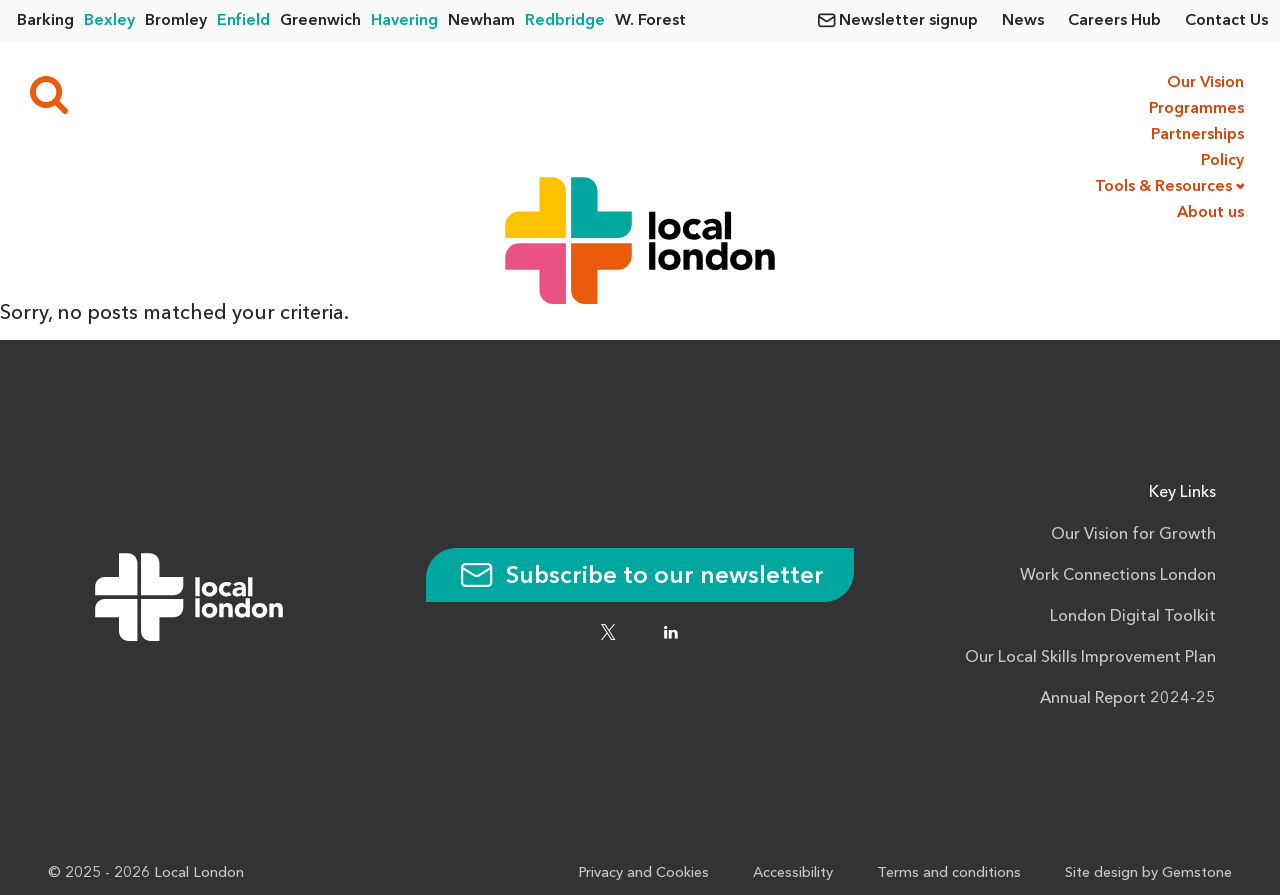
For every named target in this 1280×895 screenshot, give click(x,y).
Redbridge (565, 21)
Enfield (243, 21)
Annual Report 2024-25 (1128, 699)
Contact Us (1226, 21)
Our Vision (1205, 83)
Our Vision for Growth (1133, 535)
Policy (1222, 161)
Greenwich (320, 21)
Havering (404, 21)
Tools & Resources (1163, 187)
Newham (481, 21)
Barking (45, 21)
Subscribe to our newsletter (640, 577)
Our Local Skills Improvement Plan (1090, 658)
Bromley (176, 21)
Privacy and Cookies (643, 873)
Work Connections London (1118, 576)
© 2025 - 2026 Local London (146, 873)
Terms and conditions (949, 873)
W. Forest (650, 21)
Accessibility (793, 873)
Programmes (1196, 109)
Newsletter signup (908, 21)
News (1023, 21)
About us (1210, 213)
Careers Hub (1114, 21)
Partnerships (1197, 135)
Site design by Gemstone (1148, 873)
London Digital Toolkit (1133, 617)
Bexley (109, 21)
